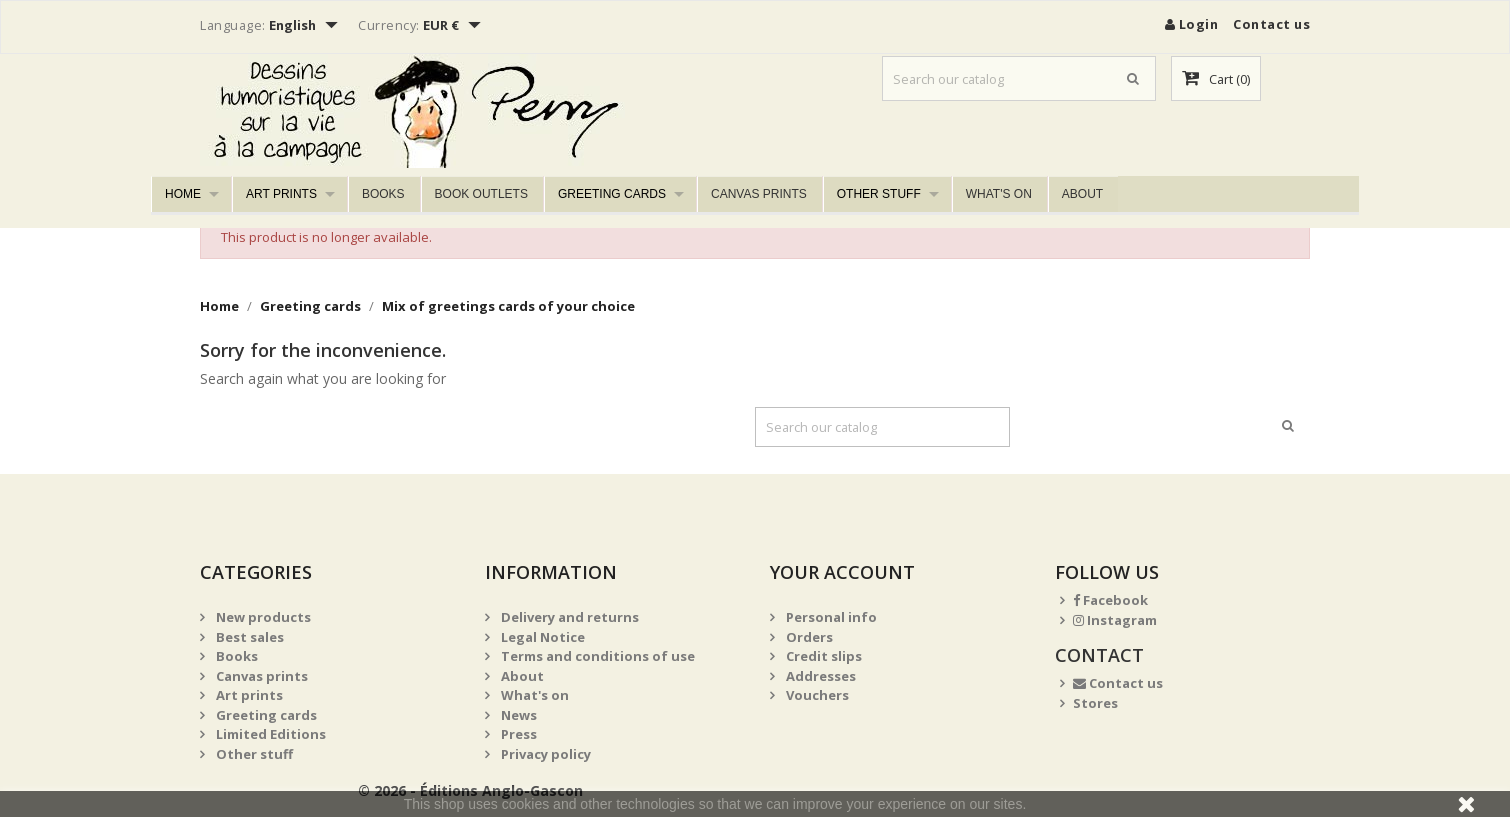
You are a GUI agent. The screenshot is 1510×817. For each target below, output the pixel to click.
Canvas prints (759, 194)
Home (183, 194)
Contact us (1271, 24)
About (1082, 194)
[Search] (1019, 78)
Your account (842, 572)
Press (517, 734)
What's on (999, 194)
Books (383, 194)
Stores (1095, 703)
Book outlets (481, 194)
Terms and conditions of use (596, 656)
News (517, 715)
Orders (808, 637)
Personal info (830, 617)
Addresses (819, 676)
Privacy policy (544, 754)
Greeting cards (612, 194)
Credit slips (822, 656)
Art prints (281, 194)
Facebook (1110, 600)
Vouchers (816, 695)
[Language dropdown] (306, 27)
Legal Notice (541, 637)
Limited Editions (269, 734)
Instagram (1115, 620)
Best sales (248, 637)
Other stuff (879, 194)
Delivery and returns (568, 617)
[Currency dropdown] (454, 27)
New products (262, 617)
